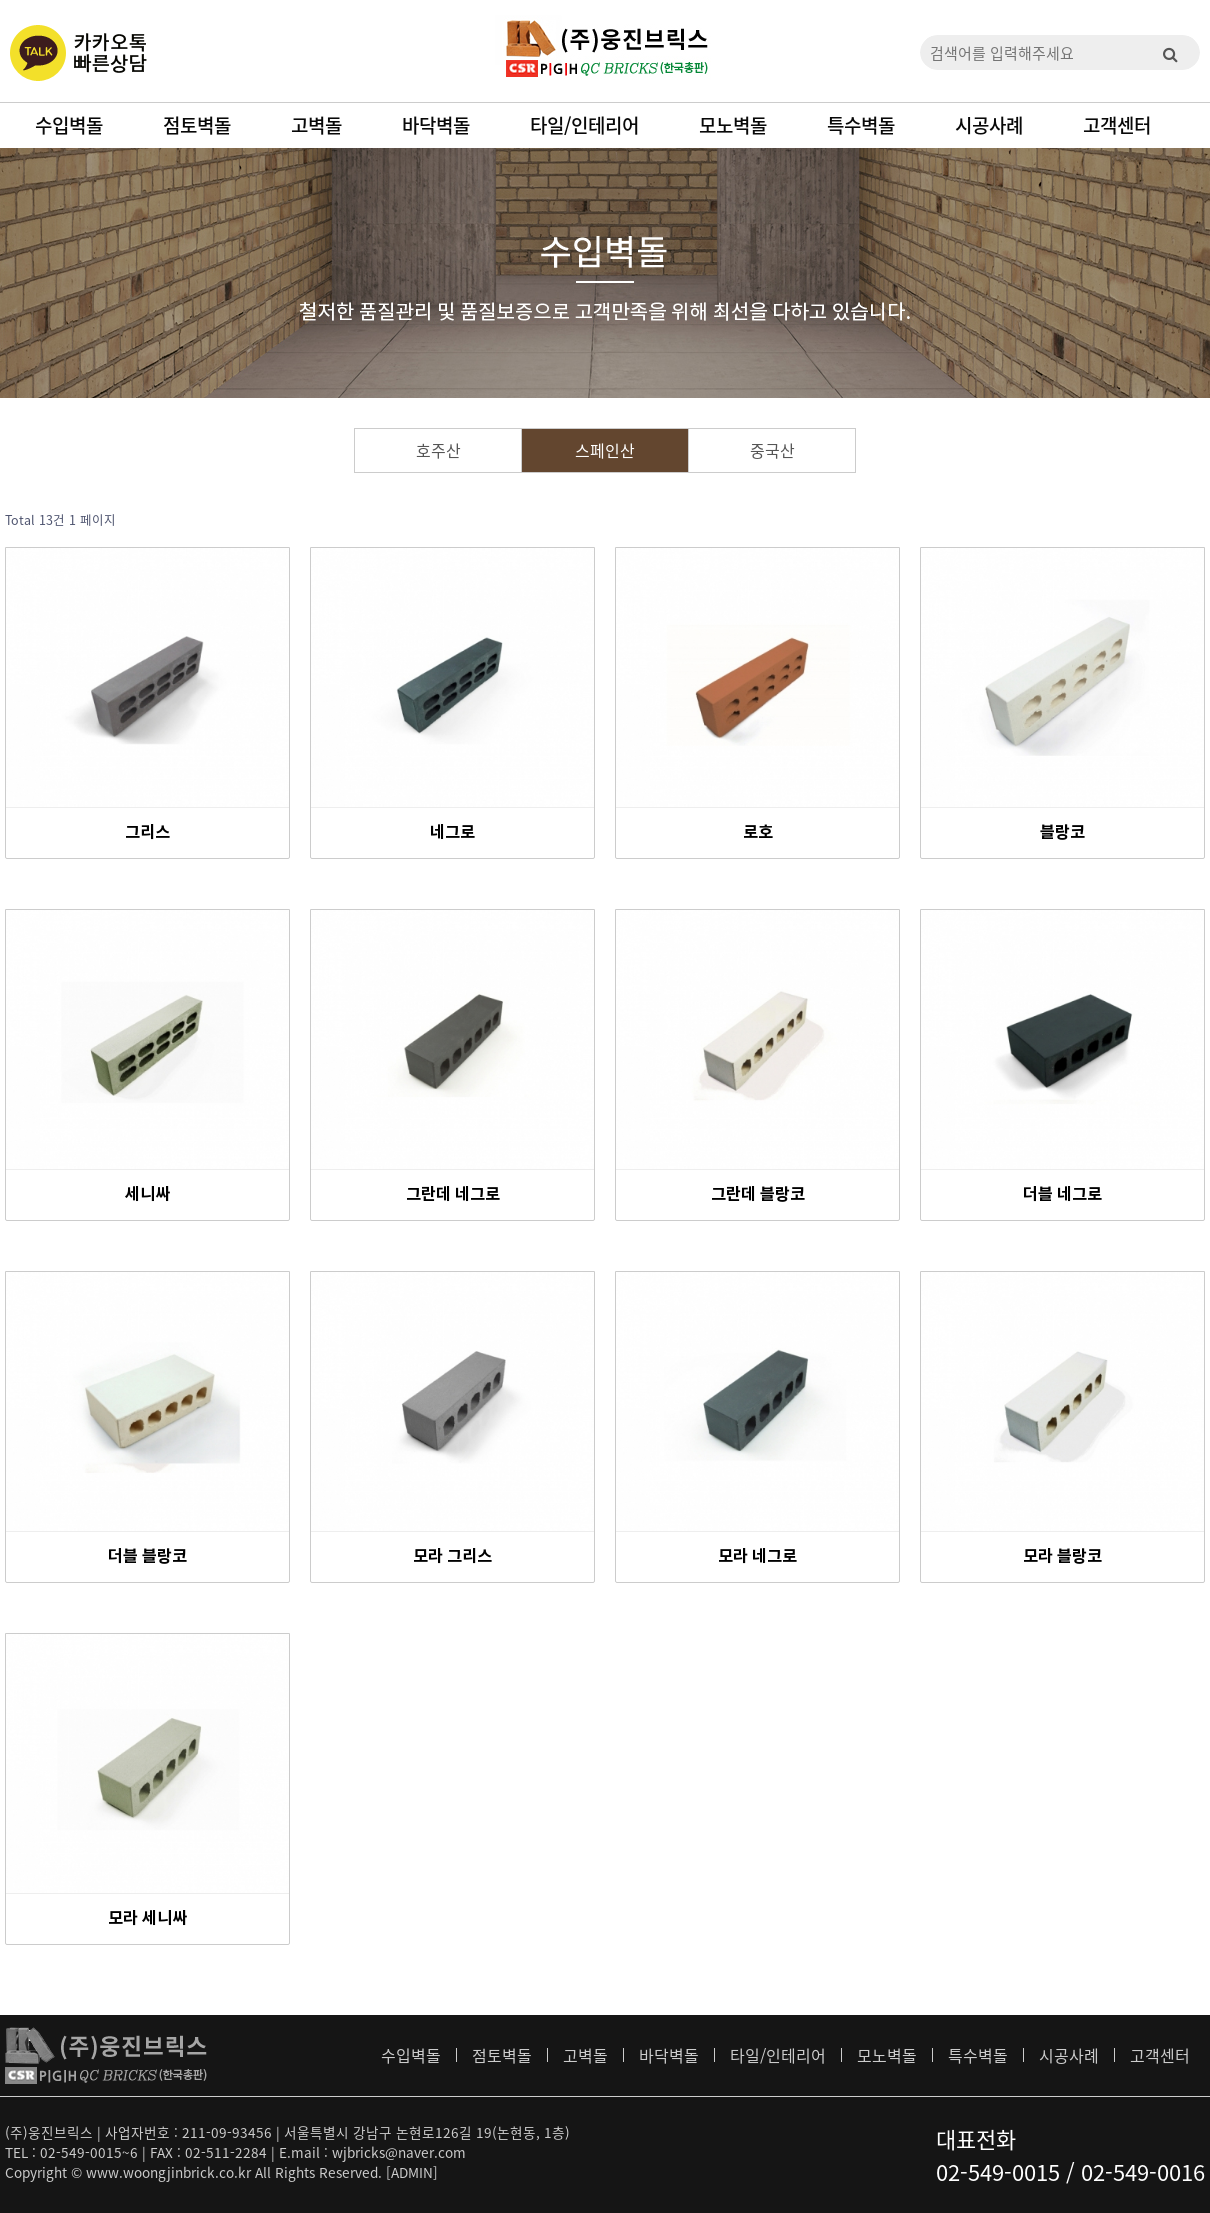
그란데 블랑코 (758, 1195)
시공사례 (989, 125)
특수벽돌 (861, 125)
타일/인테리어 (584, 125)
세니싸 (147, 1195)
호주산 (438, 450)
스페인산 (605, 450)
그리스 (147, 833)
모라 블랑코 (1062, 1557)
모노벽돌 (733, 125)
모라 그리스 (452, 1557)
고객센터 (1117, 125)
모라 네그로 (757, 1557)
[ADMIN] (412, 2172)
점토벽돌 (197, 125)
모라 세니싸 (147, 1919)
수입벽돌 (69, 125)
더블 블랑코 (147, 1557)
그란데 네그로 (453, 1195)
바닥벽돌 (436, 125)
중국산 (772, 450)
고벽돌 (316, 125)
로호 (758, 833)
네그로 (452, 833)
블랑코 (1062, 833)
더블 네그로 (1062, 1195)
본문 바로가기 (0, 0)
